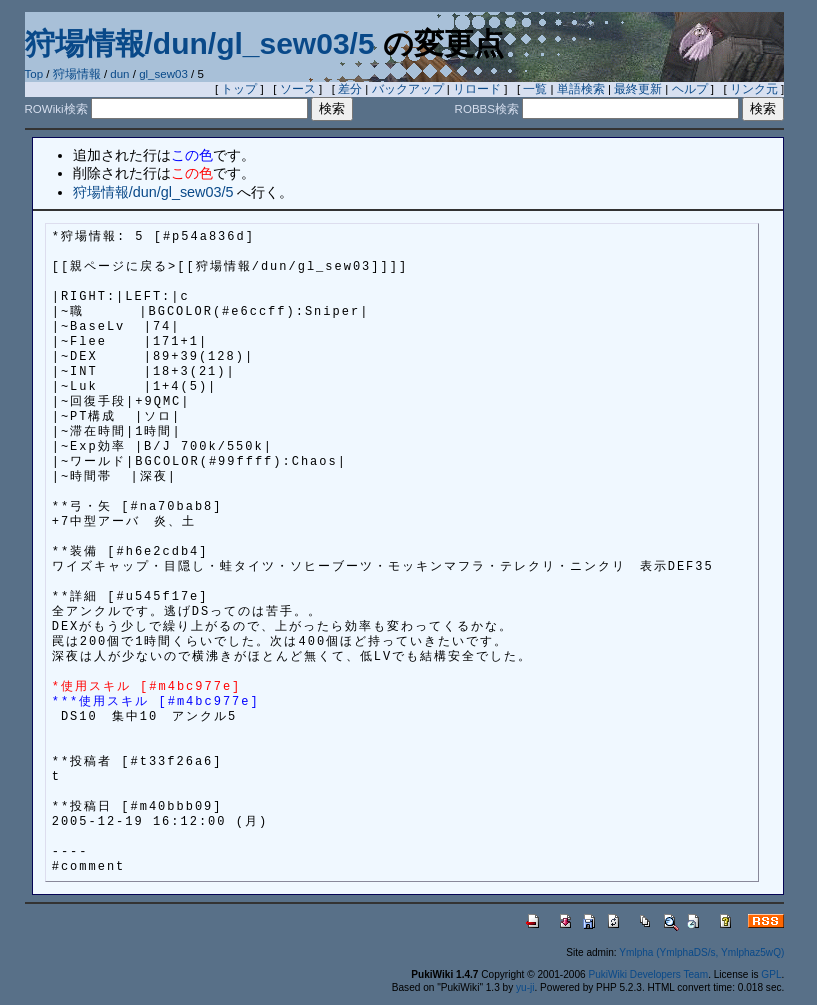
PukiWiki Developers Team (648, 974)
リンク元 (754, 89)
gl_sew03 (163, 74)
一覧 (535, 89)
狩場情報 (77, 74)
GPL (771, 974)
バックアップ (408, 89)
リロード (477, 89)
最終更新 (638, 89)
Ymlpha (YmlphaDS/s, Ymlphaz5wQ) (701, 952)
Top (34, 74)
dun (119, 74)
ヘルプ (690, 89)
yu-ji (525, 987)
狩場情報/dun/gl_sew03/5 (200, 43)
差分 (350, 89)
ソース (298, 89)
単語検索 (581, 89)
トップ (239, 89)
